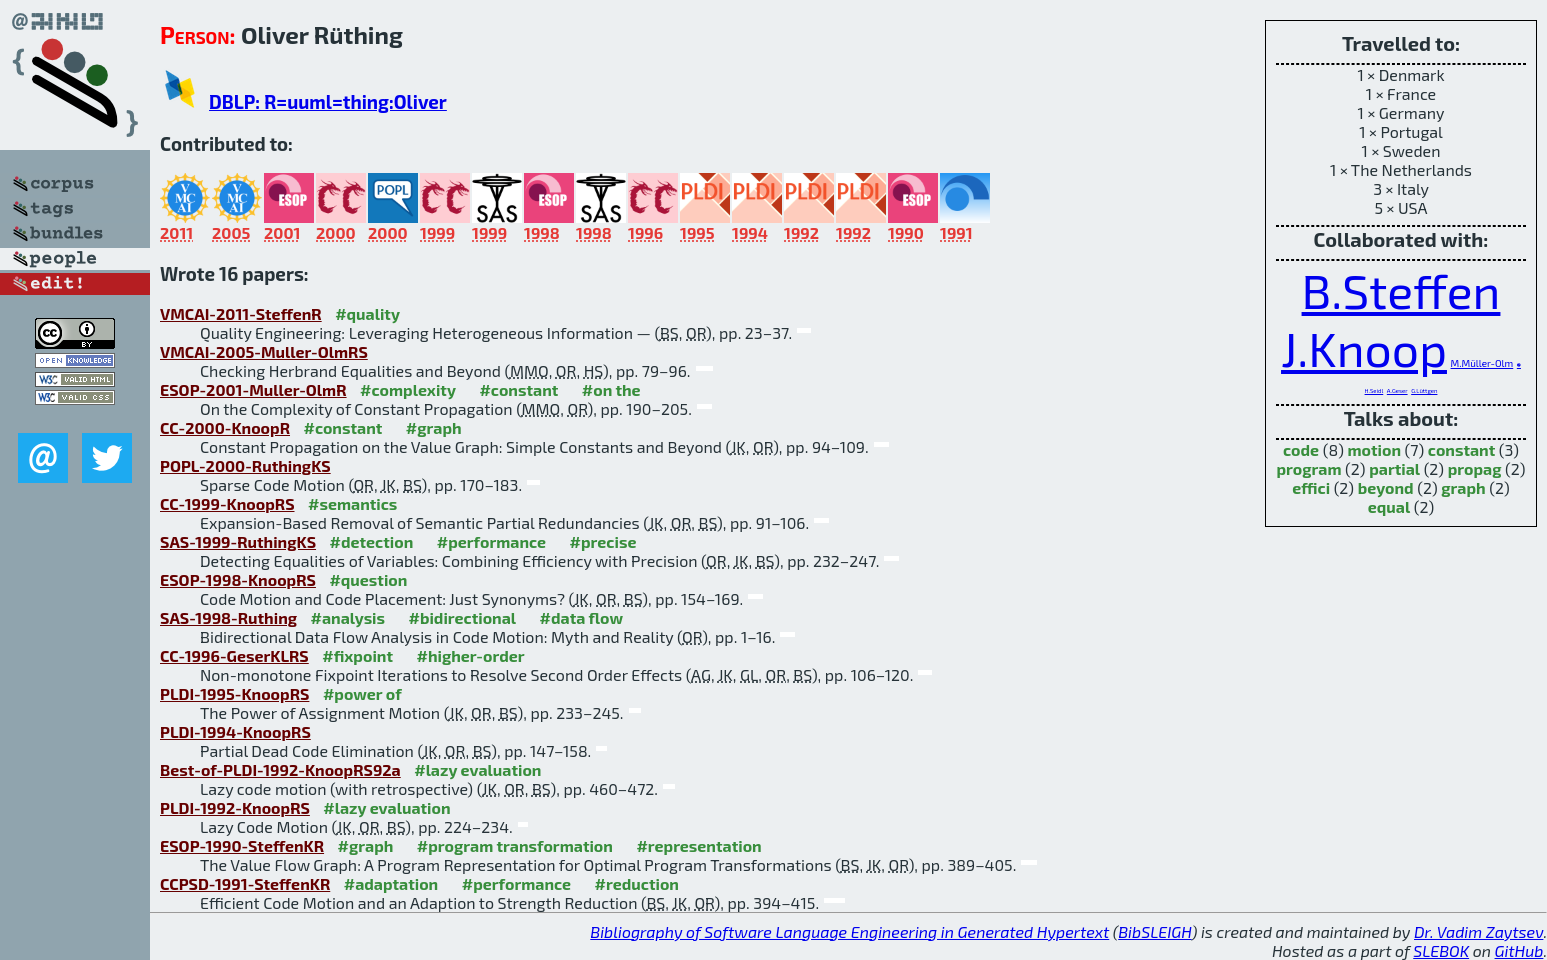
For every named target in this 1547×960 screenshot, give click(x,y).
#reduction (637, 883)
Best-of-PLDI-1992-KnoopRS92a (280, 769)
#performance (491, 541)
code (1301, 449)
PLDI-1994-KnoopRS (235, 731)
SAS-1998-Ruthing (228, 617)
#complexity (408, 389)
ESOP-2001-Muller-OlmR (253, 389)
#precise (603, 541)
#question (368, 579)
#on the (611, 389)
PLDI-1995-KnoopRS (234, 693)
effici (1311, 487)
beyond (1386, 487)
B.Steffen (1401, 290)
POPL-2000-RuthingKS (245, 465)
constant (1461, 449)
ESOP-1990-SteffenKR (242, 845)
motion (1374, 449)
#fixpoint (357, 655)
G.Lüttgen (1424, 390)
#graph (434, 427)
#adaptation (391, 883)
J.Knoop (1364, 348)
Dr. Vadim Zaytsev (1478, 931)
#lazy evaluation (477, 769)
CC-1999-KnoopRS (227, 503)
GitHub (1519, 950)
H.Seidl (1374, 390)
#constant (518, 389)
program (1308, 468)
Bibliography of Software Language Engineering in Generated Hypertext (849, 931)
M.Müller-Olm (1482, 363)
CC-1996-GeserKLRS (234, 655)
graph (1463, 487)
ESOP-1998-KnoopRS (238, 579)
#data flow (581, 617)
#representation (698, 845)
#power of (362, 693)
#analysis (348, 617)
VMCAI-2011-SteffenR (241, 313)
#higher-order (470, 655)
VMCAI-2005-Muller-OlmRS (264, 351)
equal (1389, 506)
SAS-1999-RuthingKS (238, 541)
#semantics (352, 503)
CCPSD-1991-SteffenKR (245, 883)
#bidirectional (463, 617)
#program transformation (515, 845)
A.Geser (1397, 390)
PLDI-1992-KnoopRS (235, 807)
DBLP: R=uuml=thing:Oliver (328, 101)
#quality (367, 313)
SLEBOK (1441, 950)
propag (1475, 468)
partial (1394, 468)
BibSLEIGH (1154, 931)
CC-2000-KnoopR (225, 427)
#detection (372, 541)
